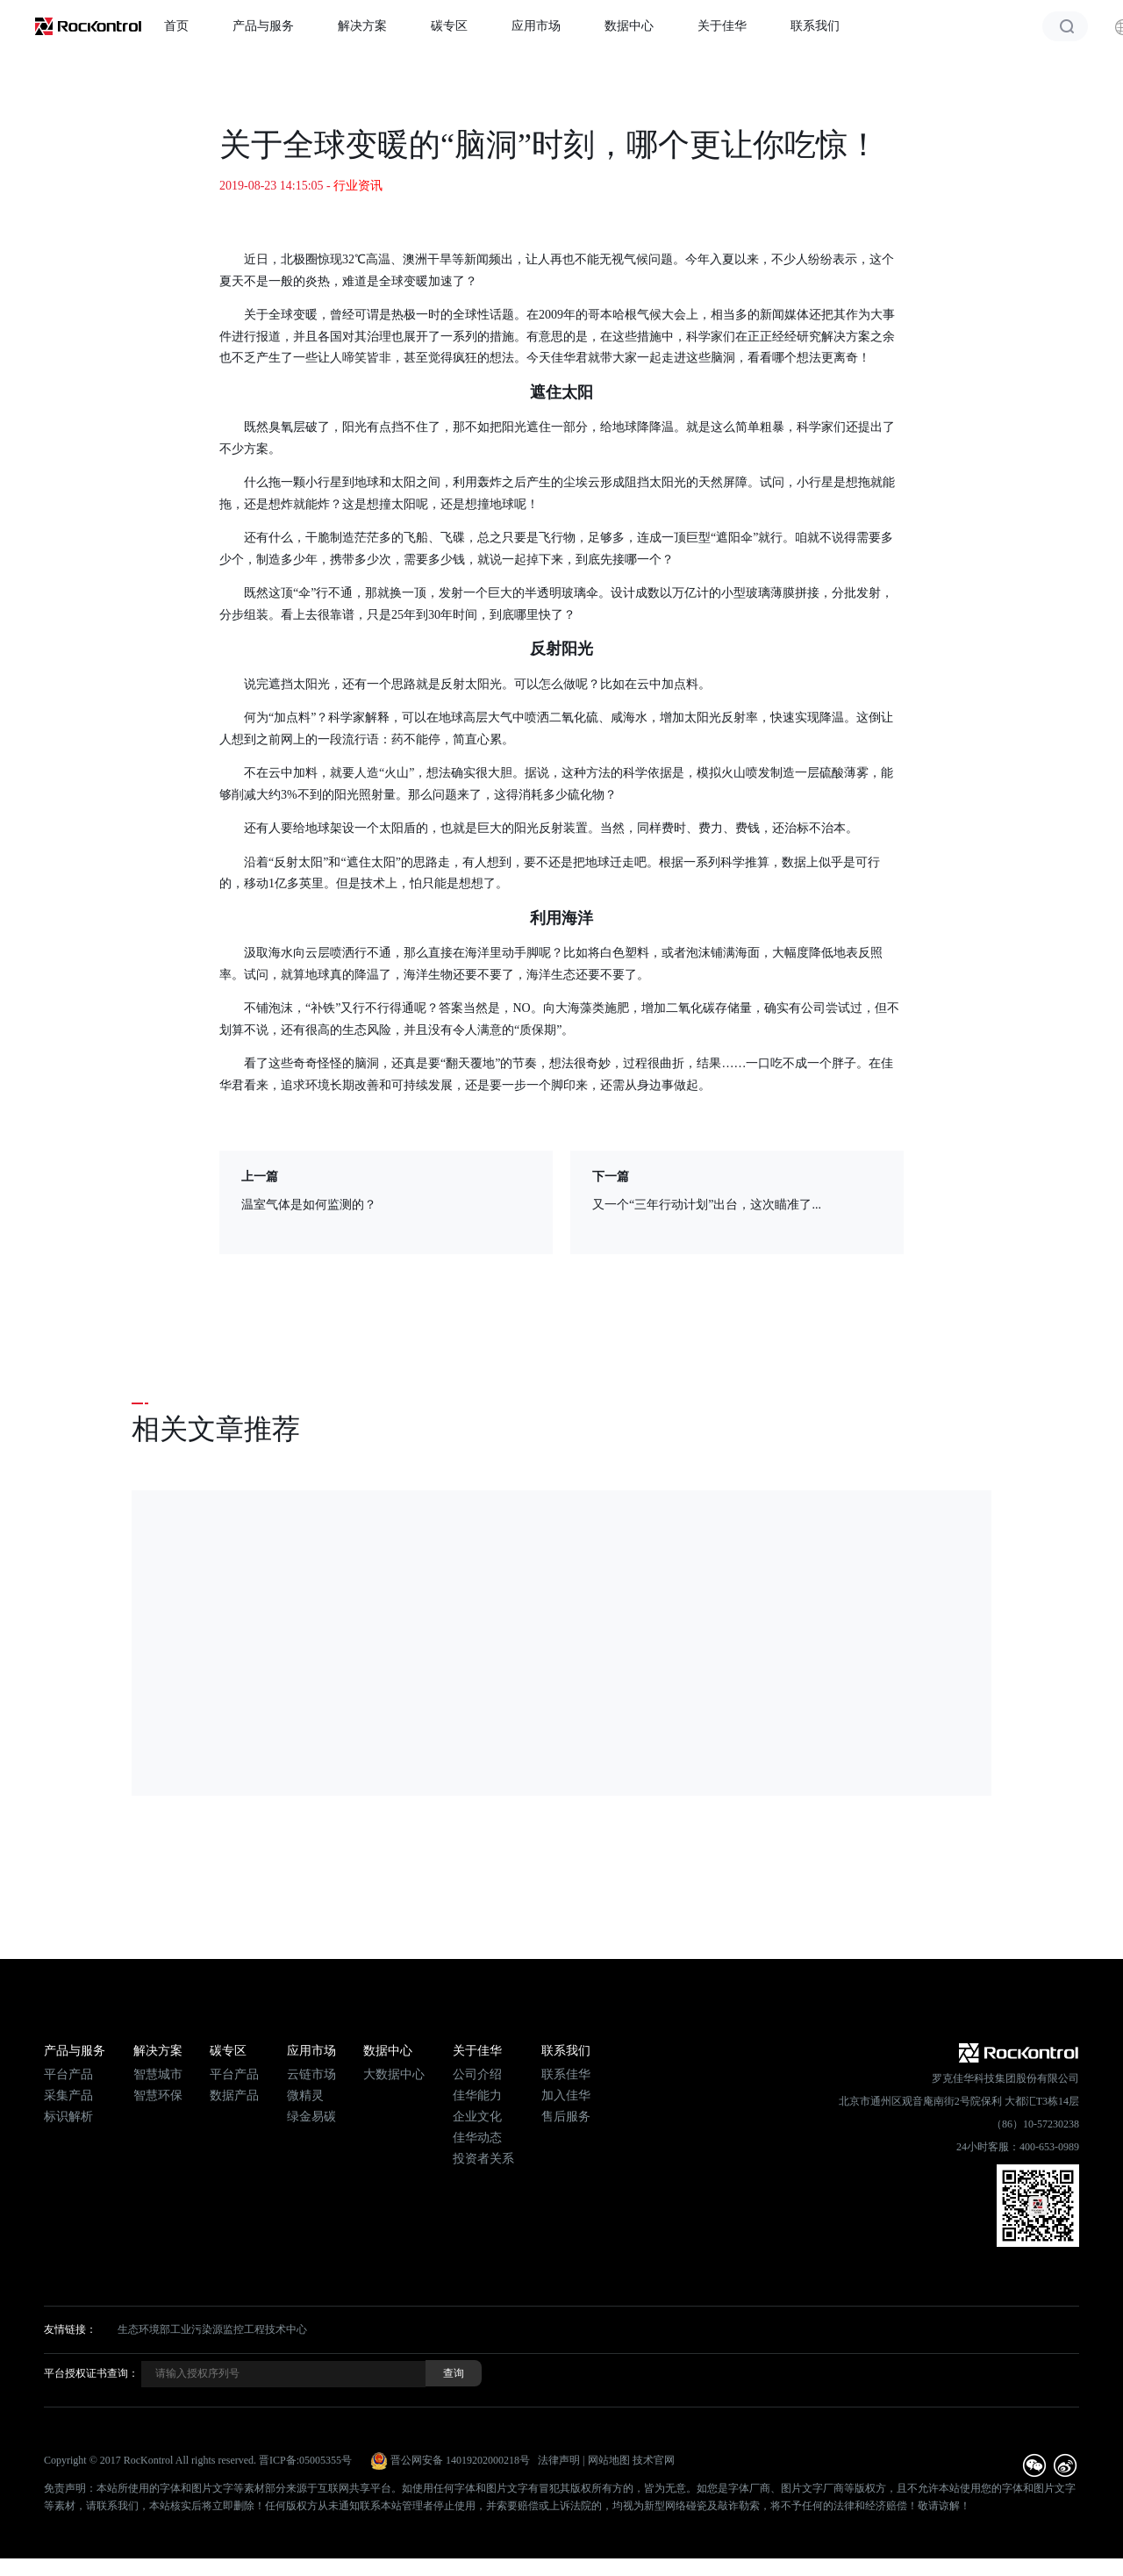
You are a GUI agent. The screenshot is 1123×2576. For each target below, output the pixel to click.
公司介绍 (477, 2074)
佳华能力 (477, 2095)
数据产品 (234, 2095)
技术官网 (654, 2460)
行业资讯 (358, 185)
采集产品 (68, 2095)
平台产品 (68, 2074)
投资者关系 (483, 2158)
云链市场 (311, 2074)
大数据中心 (394, 2074)
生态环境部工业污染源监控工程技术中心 (212, 2329)
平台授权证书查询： (91, 2373)
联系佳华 (565, 2074)
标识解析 (68, 2116)
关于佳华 (722, 25)
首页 (176, 25)
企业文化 (477, 2116)
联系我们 (815, 25)
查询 (453, 2373)
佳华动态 (477, 2137)
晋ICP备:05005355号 (305, 2460)
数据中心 (629, 25)
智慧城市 (157, 2074)
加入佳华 (565, 2095)
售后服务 (565, 2116)
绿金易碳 (311, 2116)
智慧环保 (157, 2095)
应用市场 (536, 25)
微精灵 (305, 2095)
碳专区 (449, 25)
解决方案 (362, 25)
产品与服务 (263, 25)
